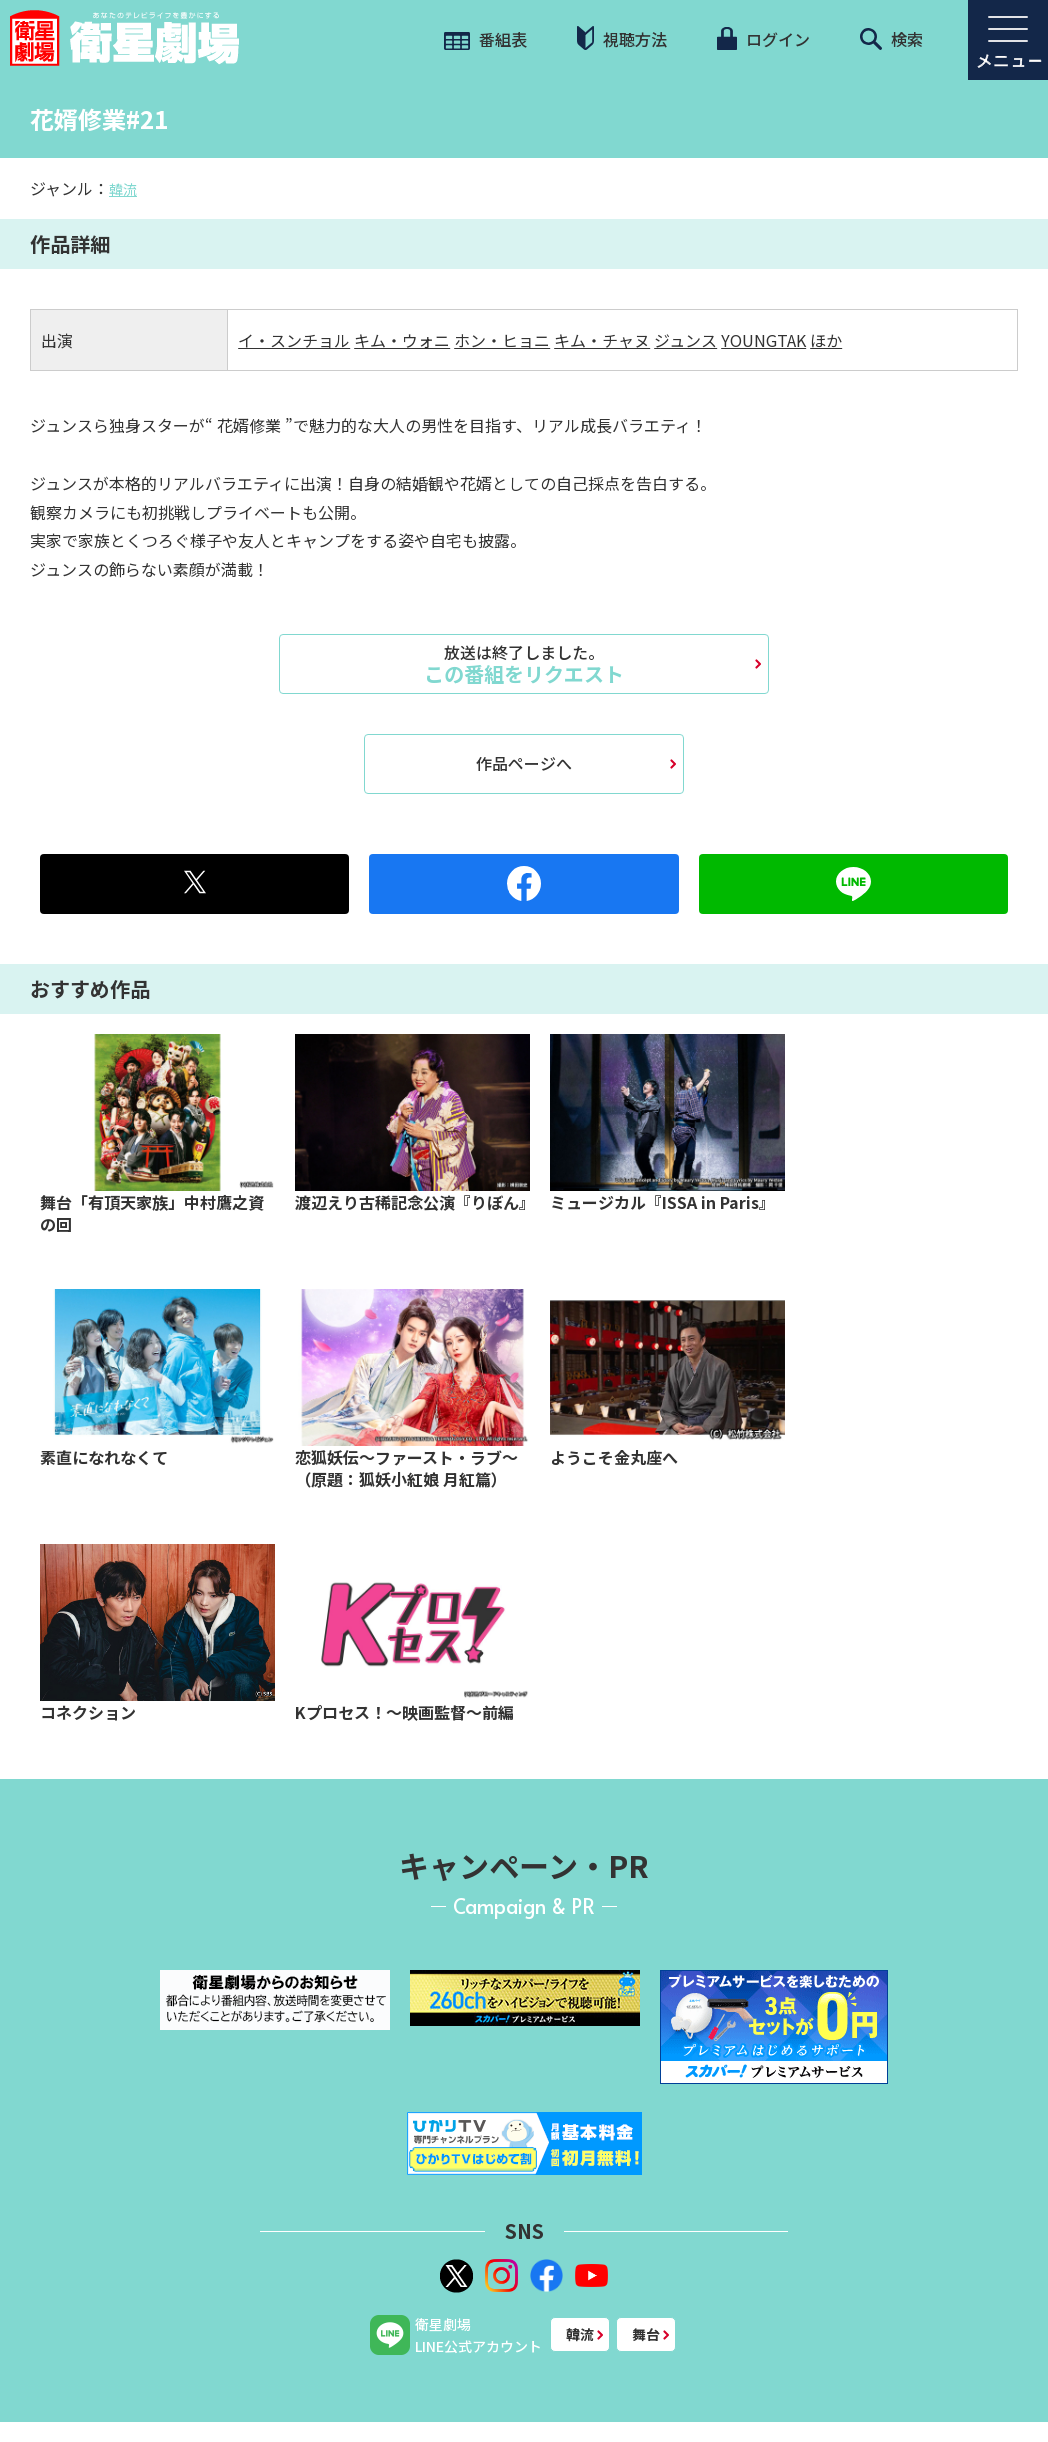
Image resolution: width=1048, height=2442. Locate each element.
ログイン (763, 39)
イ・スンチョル (294, 340)
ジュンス (685, 340)
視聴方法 (622, 38)
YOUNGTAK (763, 340)
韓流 (123, 189)
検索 (891, 39)
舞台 (646, 2334)
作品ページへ (524, 763)
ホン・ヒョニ (502, 340)
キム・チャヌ (602, 340)
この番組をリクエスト (524, 664)
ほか (826, 340)
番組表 (485, 39)
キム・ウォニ (402, 340)
